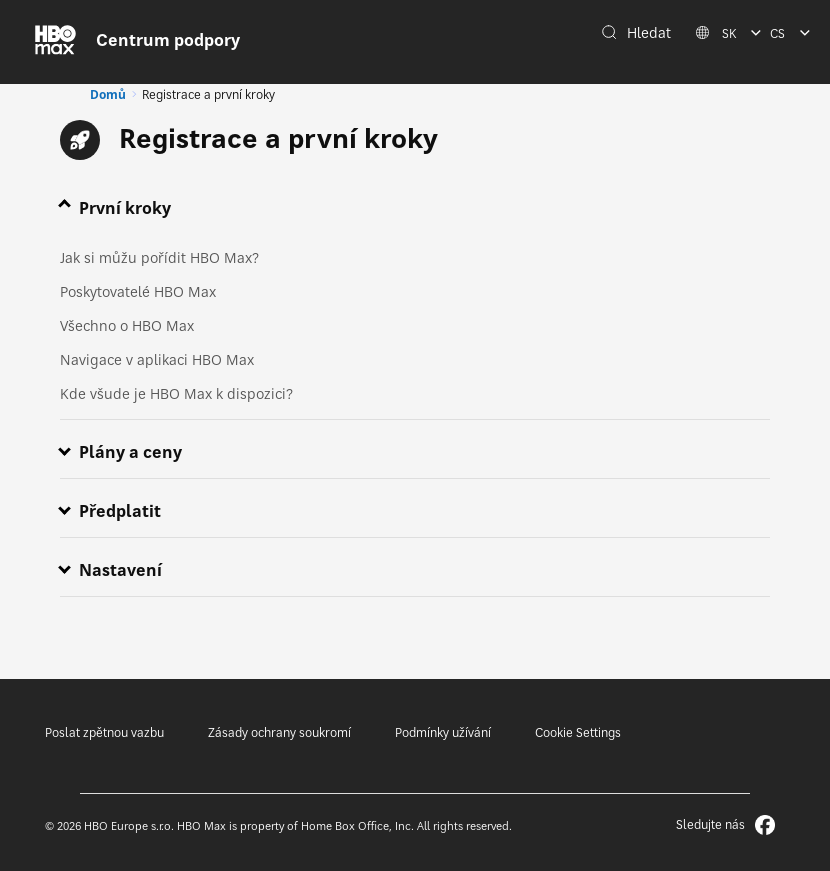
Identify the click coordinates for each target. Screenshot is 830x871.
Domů (108, 94)
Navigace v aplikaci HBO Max (157, 359)
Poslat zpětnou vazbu (104, 732)
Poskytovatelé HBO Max (138, 291)
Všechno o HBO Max (127, 325)
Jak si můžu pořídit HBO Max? (159, 257)
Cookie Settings (578, 732)
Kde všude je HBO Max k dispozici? (176, 393)
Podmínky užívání (443, 732)
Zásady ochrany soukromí (279, 732)
